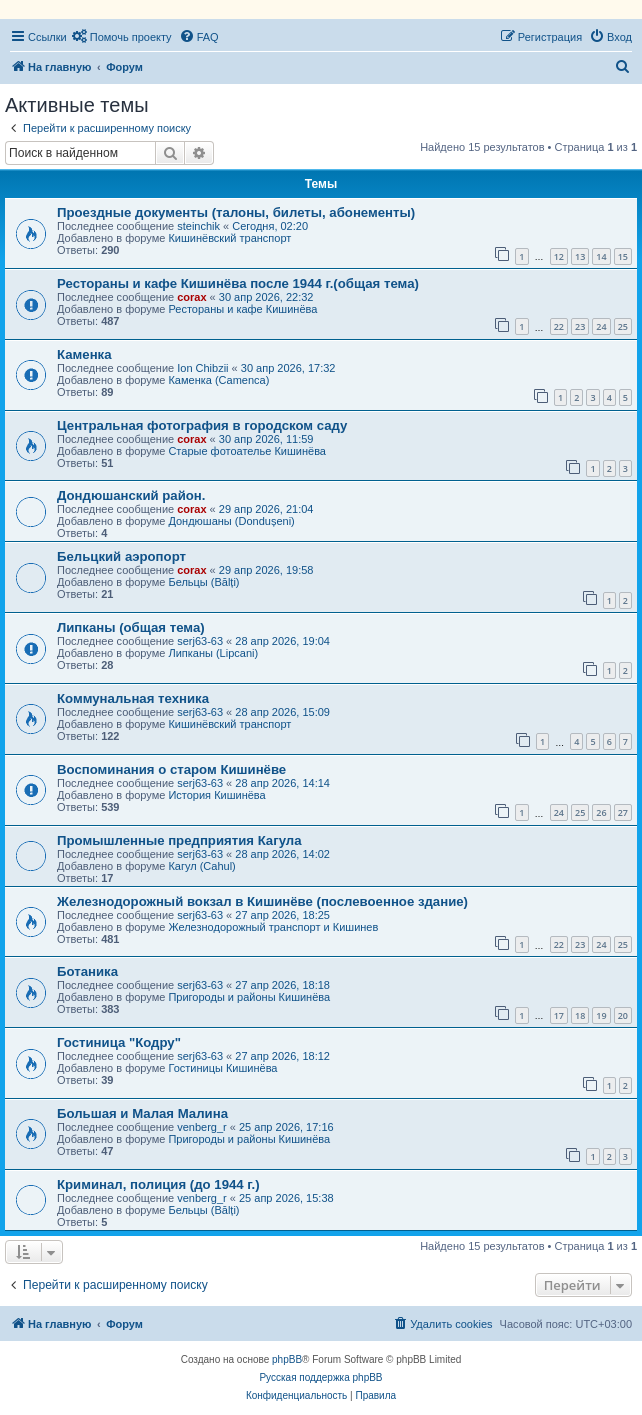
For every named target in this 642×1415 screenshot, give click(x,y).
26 (601, 812)
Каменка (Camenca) (218, 380)
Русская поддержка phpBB (320, 1377)
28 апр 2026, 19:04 (282, 641)
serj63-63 (200, 641)
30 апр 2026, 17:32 (288, 368)
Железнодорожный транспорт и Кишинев (273, 927)
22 (559, 326)
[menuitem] (122, 37)
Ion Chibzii (202, 368)
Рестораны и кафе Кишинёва (242, 309)
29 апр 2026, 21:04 (266, 509)
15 (623, 256)
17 (559, 1015)
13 (580, 256)
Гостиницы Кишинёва (222, 1068)
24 (601, 326)
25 (623, 326)
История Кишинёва (216, 795)
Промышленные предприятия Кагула (179, 840)
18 (580, 1015)
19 (601, 1015)
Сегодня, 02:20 (270, 226)
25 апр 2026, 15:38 (286, 1198)
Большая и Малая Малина (142, 1113)
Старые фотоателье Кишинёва (247, 451)
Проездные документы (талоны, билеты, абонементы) (236, 212)
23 (580, 326)
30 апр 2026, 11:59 (266, 439)
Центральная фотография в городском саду (202, 425)
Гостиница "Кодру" (119, 1042)
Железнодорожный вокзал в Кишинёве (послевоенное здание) (262, 901)
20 (623, 1015)
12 (559, 256)
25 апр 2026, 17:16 (286, 1127)
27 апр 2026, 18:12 (282, 1056)
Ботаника (87, 971)
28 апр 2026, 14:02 (282, 854)
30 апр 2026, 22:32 (266, 297)
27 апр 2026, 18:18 (282, 985)
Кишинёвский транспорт (229, 238)
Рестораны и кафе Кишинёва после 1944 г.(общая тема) (238, 283)
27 (623, 812)
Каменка (84, 354)
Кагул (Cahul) (201, 866)
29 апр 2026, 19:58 (266, 570)
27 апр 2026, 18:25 (282, 915)
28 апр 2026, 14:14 (282, 783)
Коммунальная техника (133, 698)
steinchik (198, 226)
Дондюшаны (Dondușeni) (231, 521)
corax (191, 297)
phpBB (287, 1359)
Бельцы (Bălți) (203, 582)
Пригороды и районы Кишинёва (249, 997)
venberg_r (202, 1127)
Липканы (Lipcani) (213, 653)
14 (601, 256)
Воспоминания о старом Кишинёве (171, 769)
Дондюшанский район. (131, 495)
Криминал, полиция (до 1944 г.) (158, 1184)
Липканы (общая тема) (131, 627)
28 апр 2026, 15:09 (282, 712)
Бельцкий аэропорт (121, 556)
